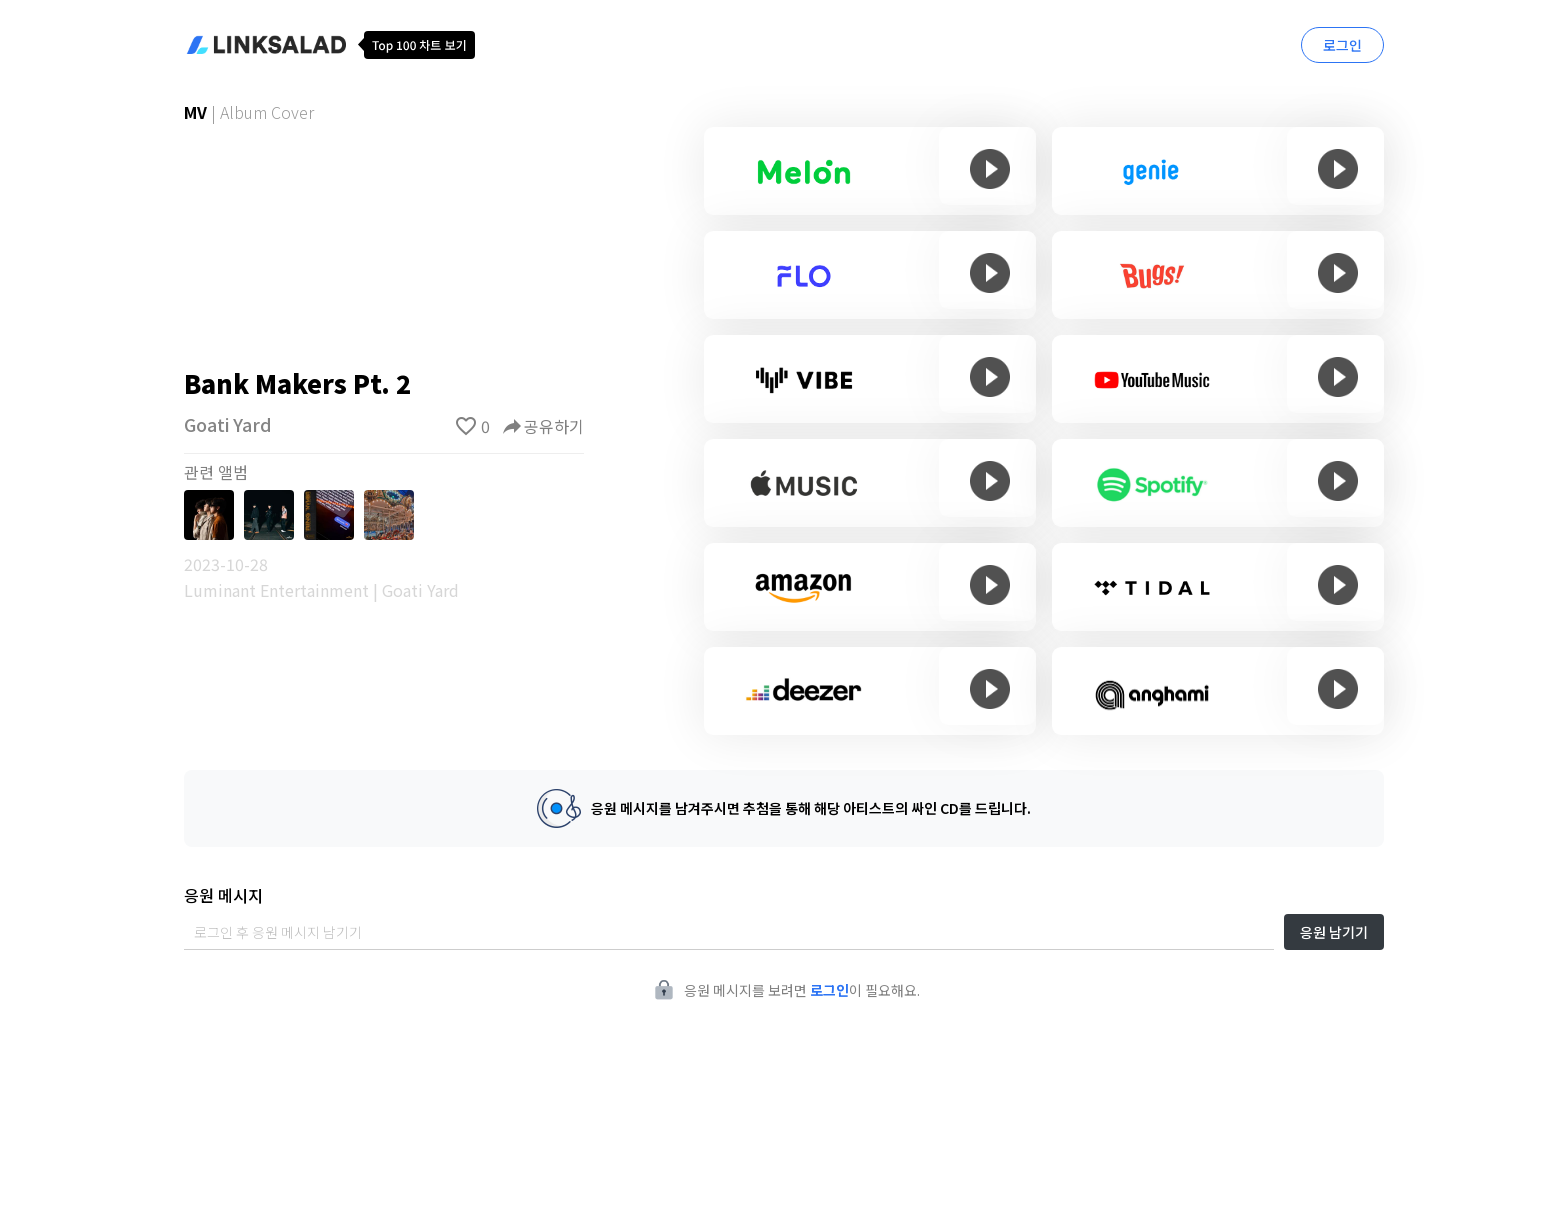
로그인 (1342, 45)
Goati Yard (228, 424)
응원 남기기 (1334, 932)
